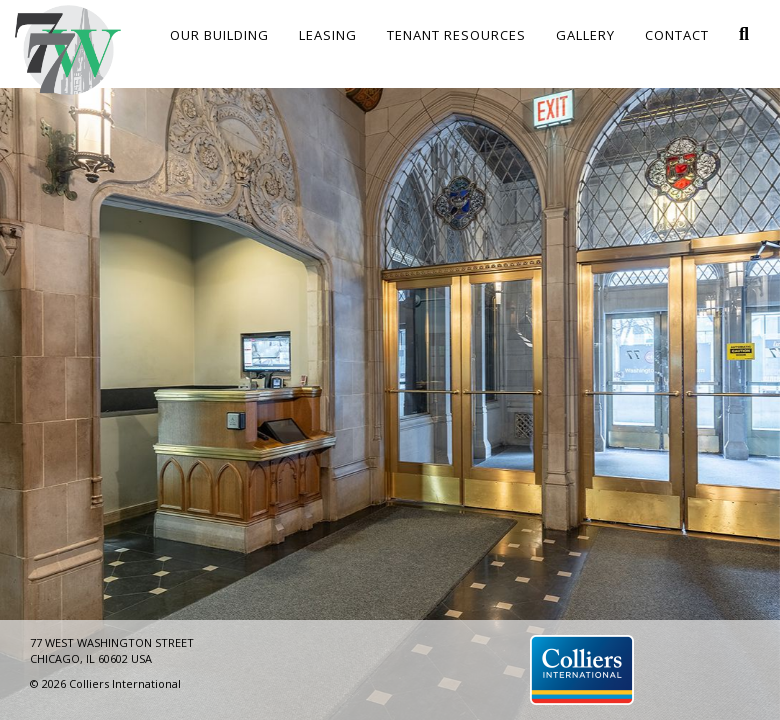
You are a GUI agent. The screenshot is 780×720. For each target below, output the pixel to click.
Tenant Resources (456, 35)
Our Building (219, 35)
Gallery (585, 35)
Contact (677, 35)
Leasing (328, 35)
